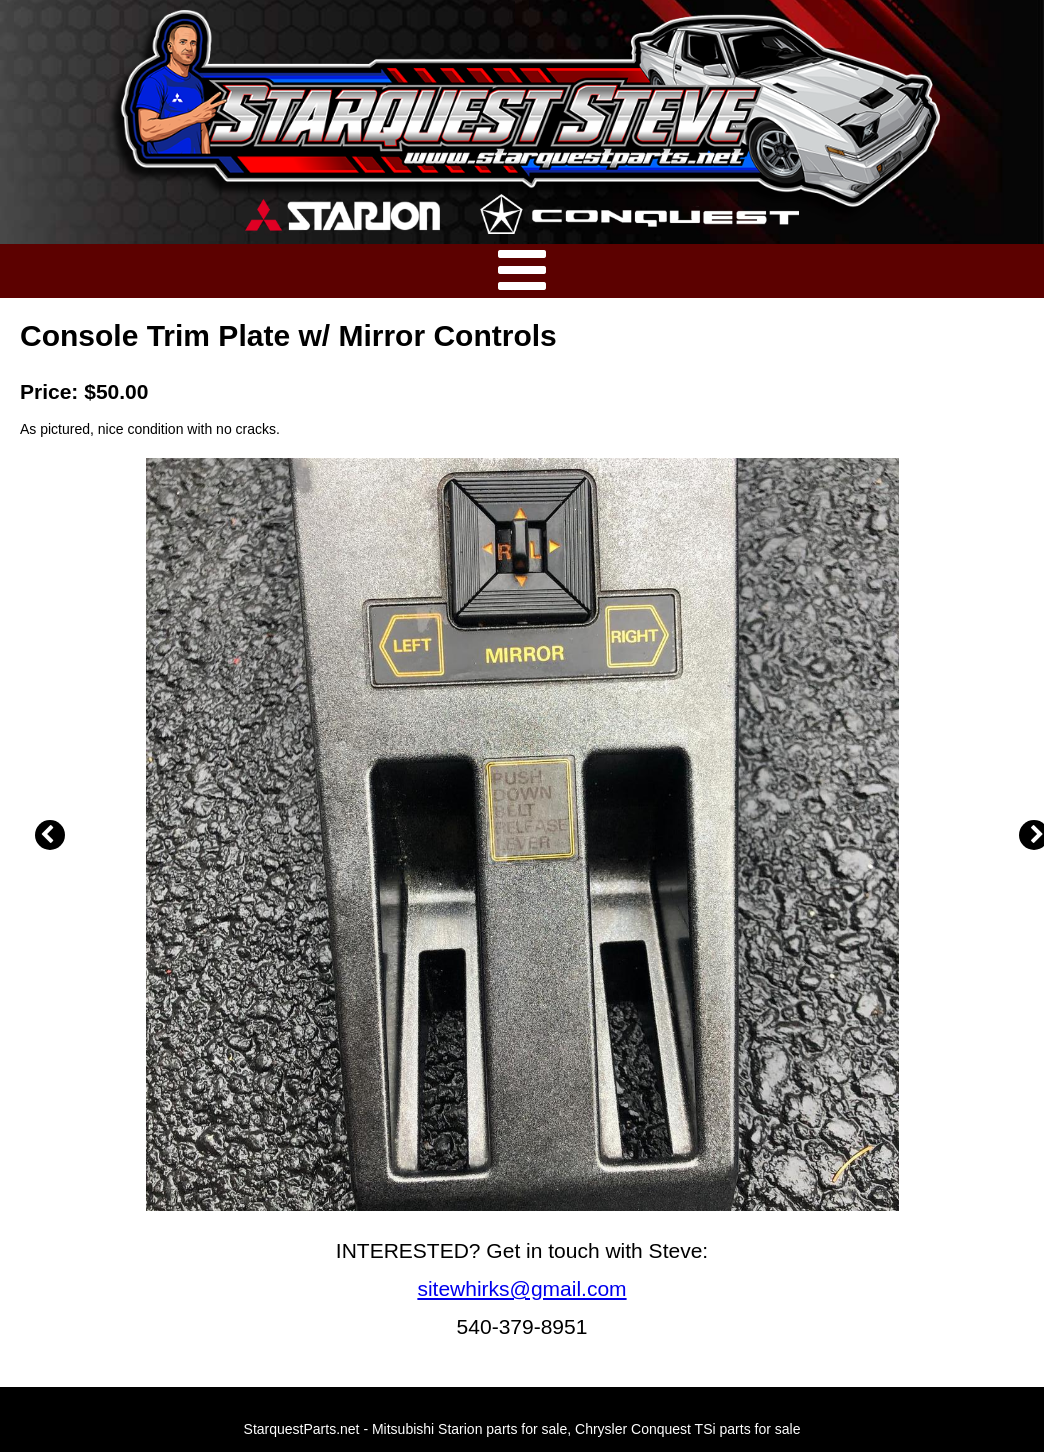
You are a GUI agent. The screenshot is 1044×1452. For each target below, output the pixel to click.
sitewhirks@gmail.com (521, 1288)
